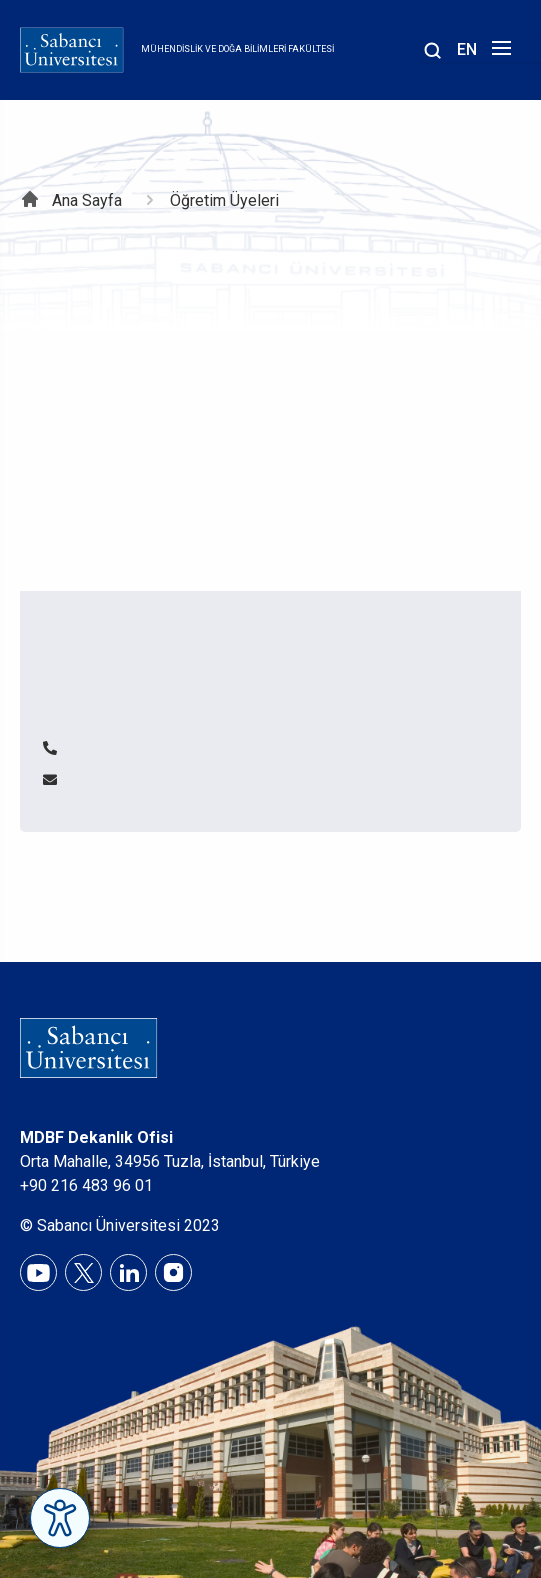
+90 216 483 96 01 (86, 1185)
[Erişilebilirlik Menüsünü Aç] (60, 1518)
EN (467, 49)
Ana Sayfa (87, 200)
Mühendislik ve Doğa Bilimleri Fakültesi (237, 49)
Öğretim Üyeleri (224, 200)
